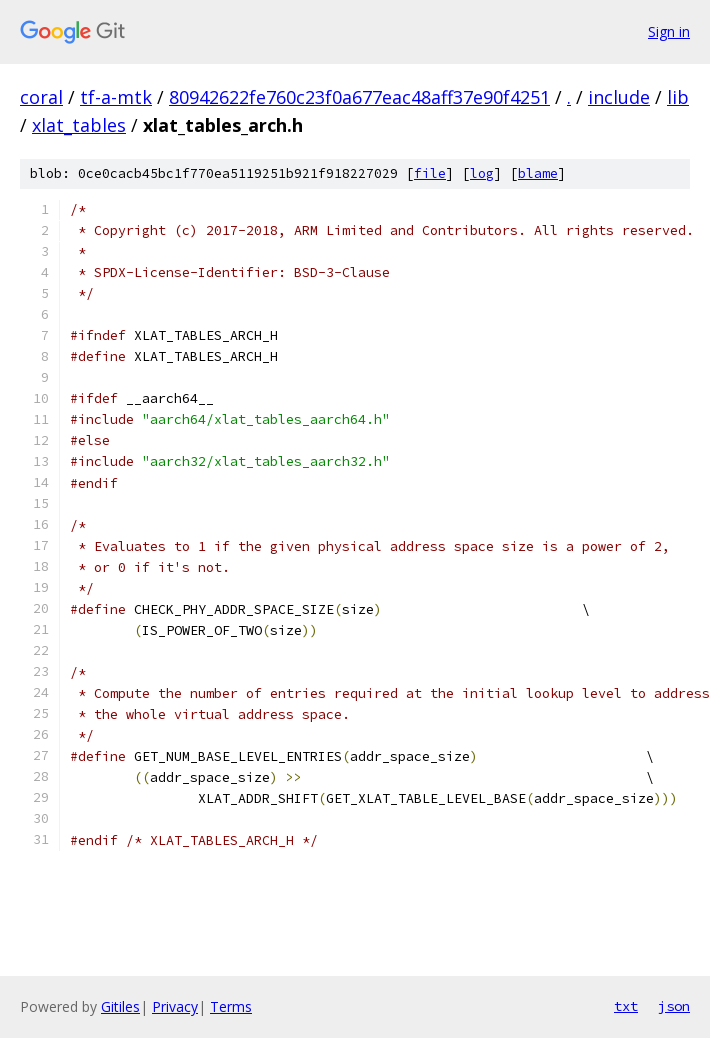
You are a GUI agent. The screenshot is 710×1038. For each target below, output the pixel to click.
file (430, 173)
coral (41, 97)
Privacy (175, 1006)
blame (538, 173)
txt (626, 1006)
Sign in (669, 31)
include (619, 97)
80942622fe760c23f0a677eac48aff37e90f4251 (359, 97)
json (674, 1006)
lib (678, 97)
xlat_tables (79, 125)
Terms (231, 1006)
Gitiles (120, 1006)
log (482, 173)
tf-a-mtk (116, 97)
